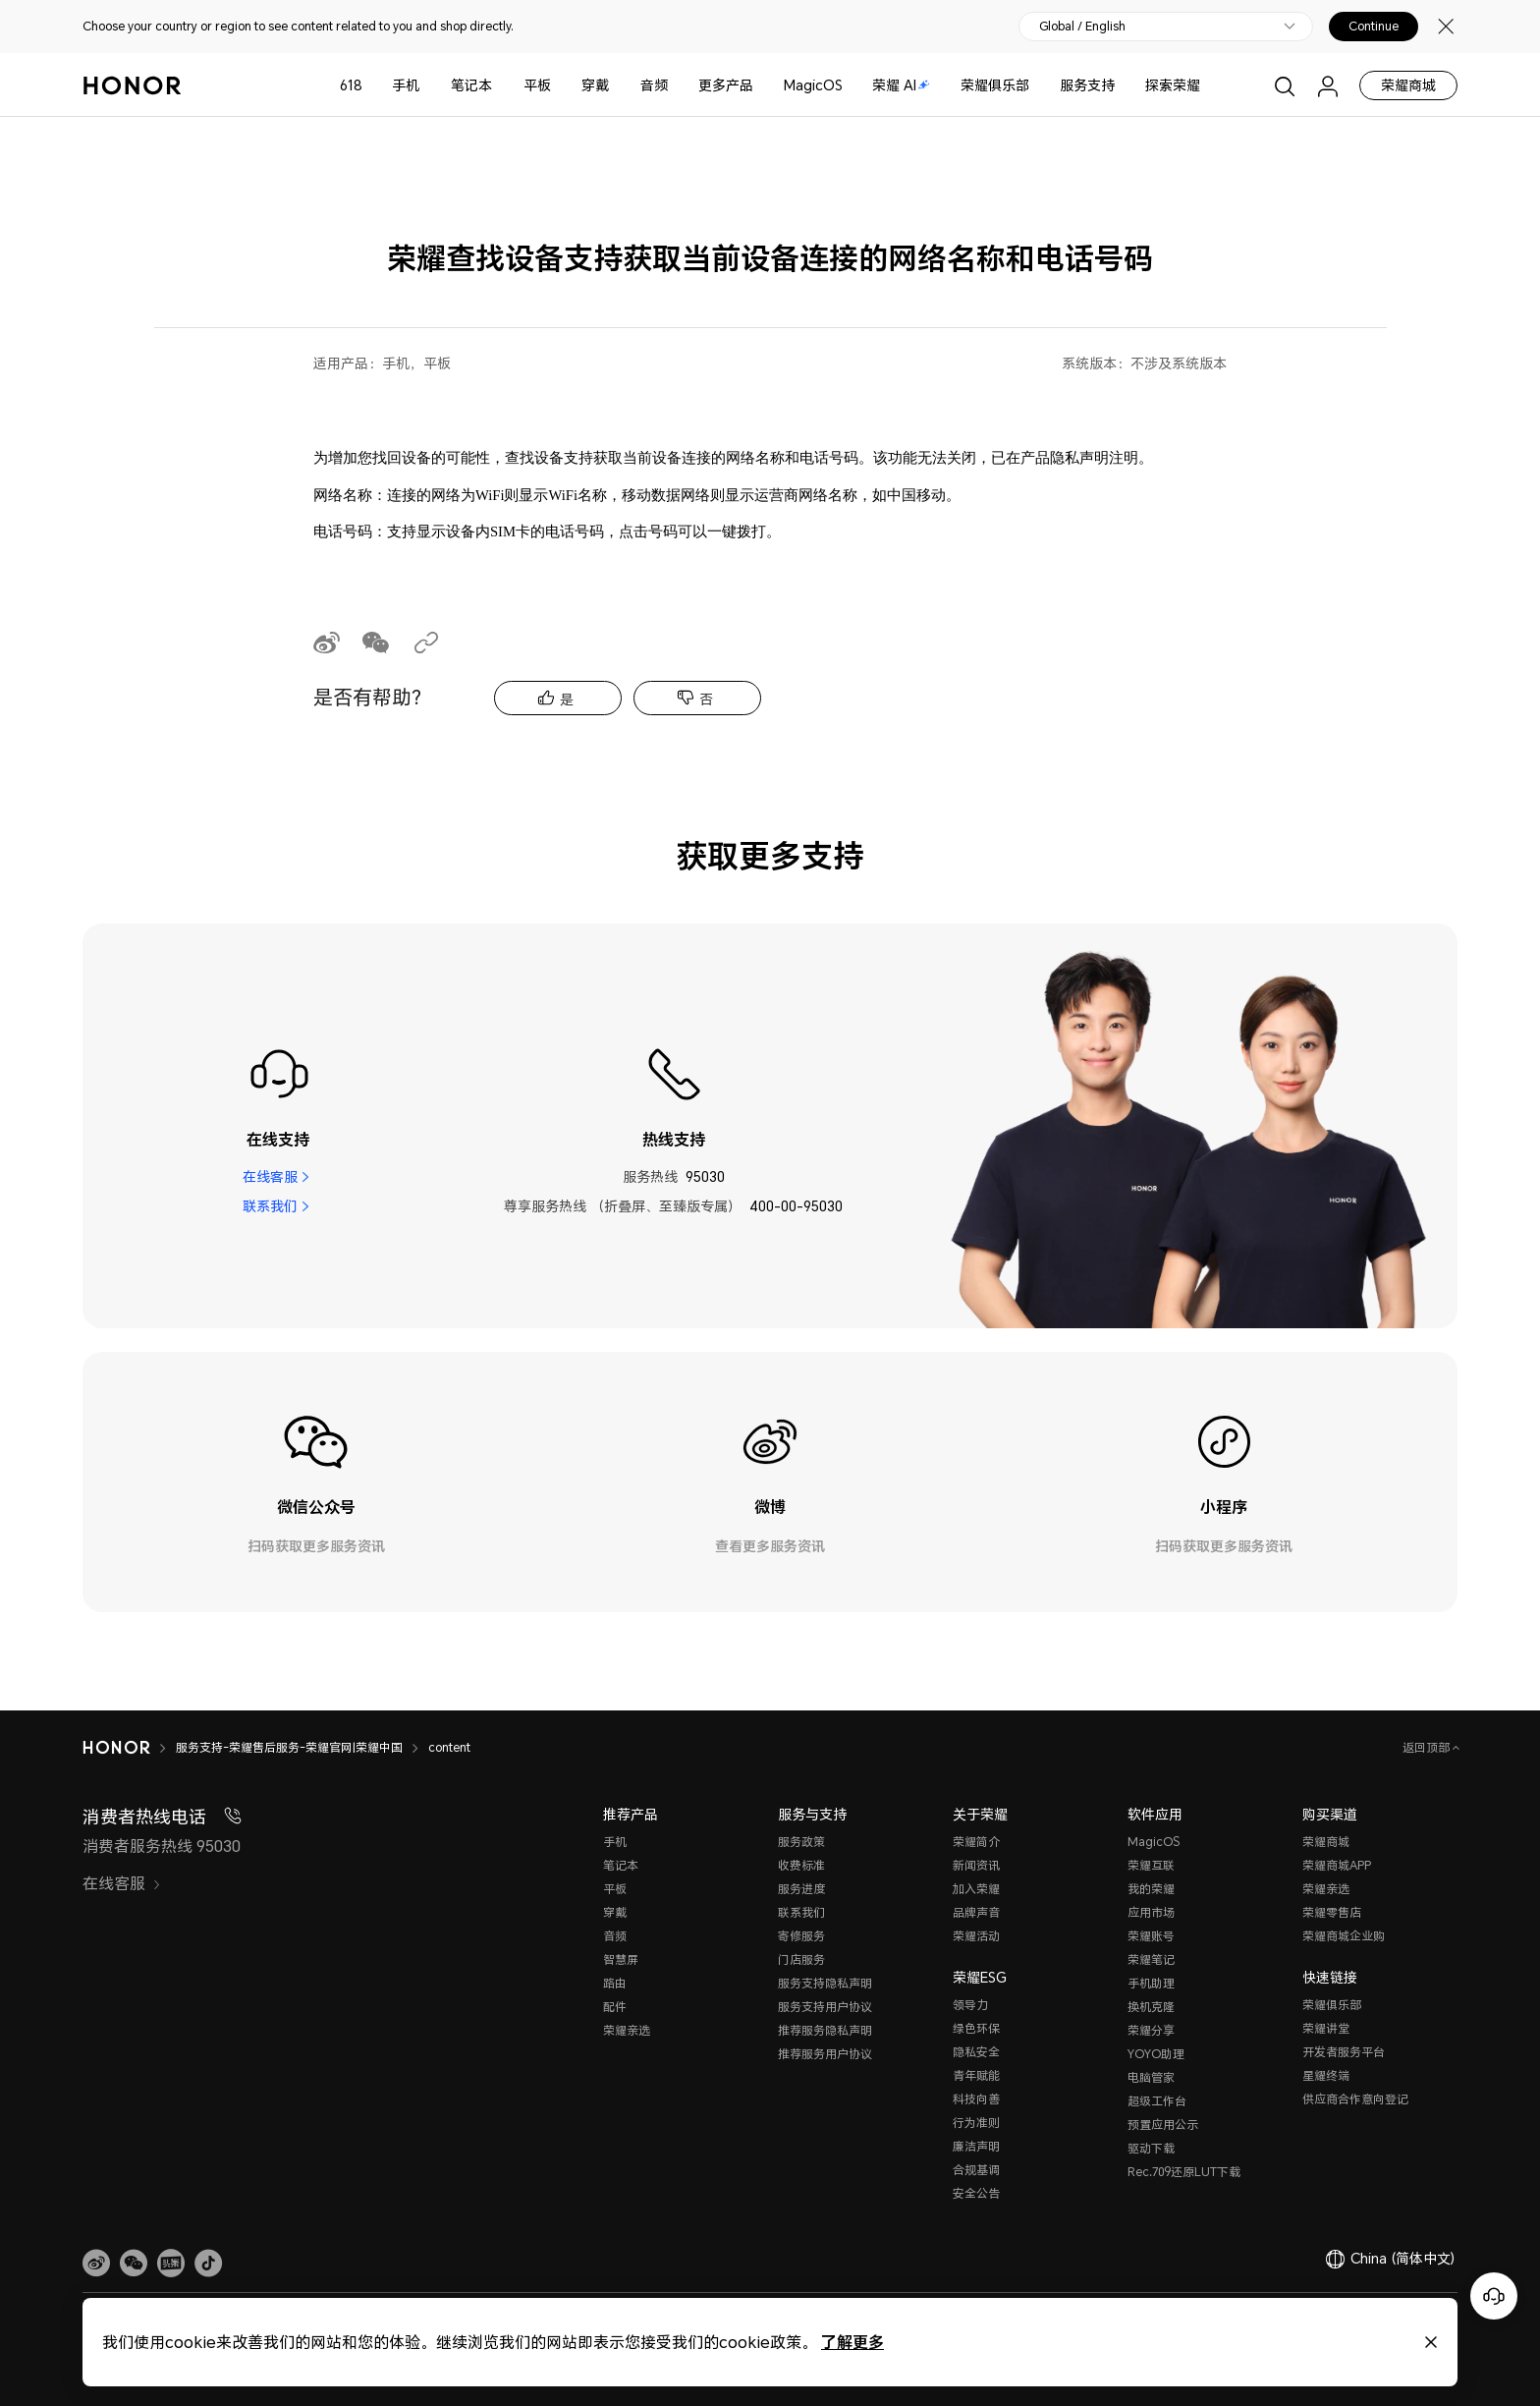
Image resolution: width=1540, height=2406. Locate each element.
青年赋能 (976, 2075)
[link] (96, 2263)
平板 (537, 85)
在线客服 (270, 1176)
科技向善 (976, 2099)
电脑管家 (1151, 2077)
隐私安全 (976, 2051)
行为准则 (976, 2122)
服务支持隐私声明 (825, 1983)
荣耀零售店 (1331, 1912)
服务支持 (1087, 85)
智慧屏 (620, 1959)
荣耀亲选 (626, 2030)
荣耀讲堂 (1325, 2028)
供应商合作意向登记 (1355, 2099)
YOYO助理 (1156, 2053)
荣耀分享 (1151, 2030)
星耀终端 (1325, 2075)
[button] (133, 2263)
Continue (1373, 26)
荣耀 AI (901, 85)
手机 (405, 85)
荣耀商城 (1408, 85)
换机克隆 (1151, 2006)
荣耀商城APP (1336, 1865)
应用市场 (1151, 1912)
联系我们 (270, 1206)
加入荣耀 (976, 1888)
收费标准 (801, 1865)
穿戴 (595, 85)
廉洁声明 (976, 2146)
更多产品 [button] (725, 85)
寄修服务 (801, 1936)
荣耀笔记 (1151, 1959)
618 (351, 85)
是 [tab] (567, 699)
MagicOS (813, 85)
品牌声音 (976, 1912)
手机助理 (1151, 1983)
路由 (615, 1983)
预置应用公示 (1163, 2124)
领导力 (970, 2004)
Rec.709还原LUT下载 (1184, 2171)
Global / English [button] (1082, 26)
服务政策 (801, 1841)
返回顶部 (1427, 1747)
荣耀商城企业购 (1343, 1936)
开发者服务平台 (1343, 2051)
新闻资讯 (976, 1865)
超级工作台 (1157, 2101)
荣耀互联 (1151, 1865)
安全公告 (976, 2193)
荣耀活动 (976, 1936)
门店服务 (801, 1959)
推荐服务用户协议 (825, 2053)
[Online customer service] (1493, 2296)
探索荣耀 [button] (1172, 85)
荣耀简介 (976, 1841)
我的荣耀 (1151, 1888)
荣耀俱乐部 (995, 85)
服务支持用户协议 (825, 2006)
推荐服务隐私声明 (825, 2030)
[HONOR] (129, 1748)
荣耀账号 (1151, 1936)
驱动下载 (1151, 2148)
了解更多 (852, 2341)
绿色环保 (976, 2028)
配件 (615, 2006)
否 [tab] (706, 699)
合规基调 (976, 2169)
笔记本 (471, 85)
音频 (654, 85)
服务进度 (801, 1888)
